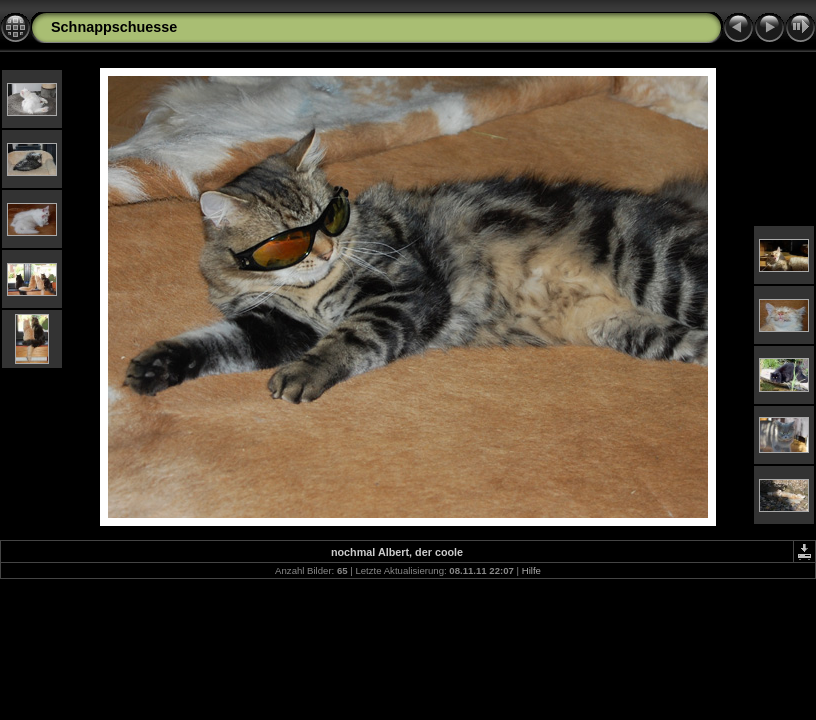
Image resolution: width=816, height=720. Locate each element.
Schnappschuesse (114, 27)
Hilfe (531, 570)
